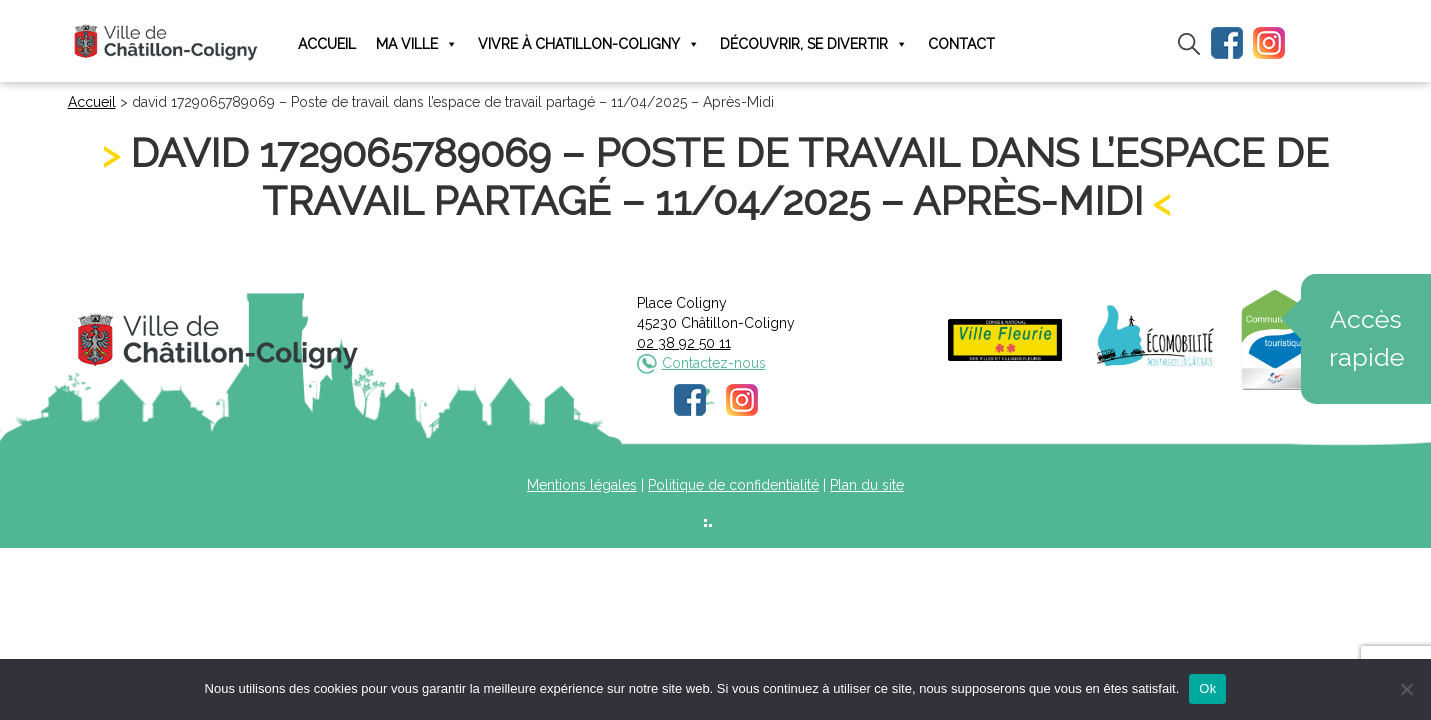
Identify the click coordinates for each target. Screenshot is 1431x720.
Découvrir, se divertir (814, 44)
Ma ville (417, 44)
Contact (961, 44)
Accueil (327, 44)
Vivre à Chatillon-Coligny (589, 44)
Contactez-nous (714, 363)
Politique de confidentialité (733, 485)
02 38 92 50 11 (684, 343)
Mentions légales (582, 485)
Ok (1207, 688)
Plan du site (867, 485)
